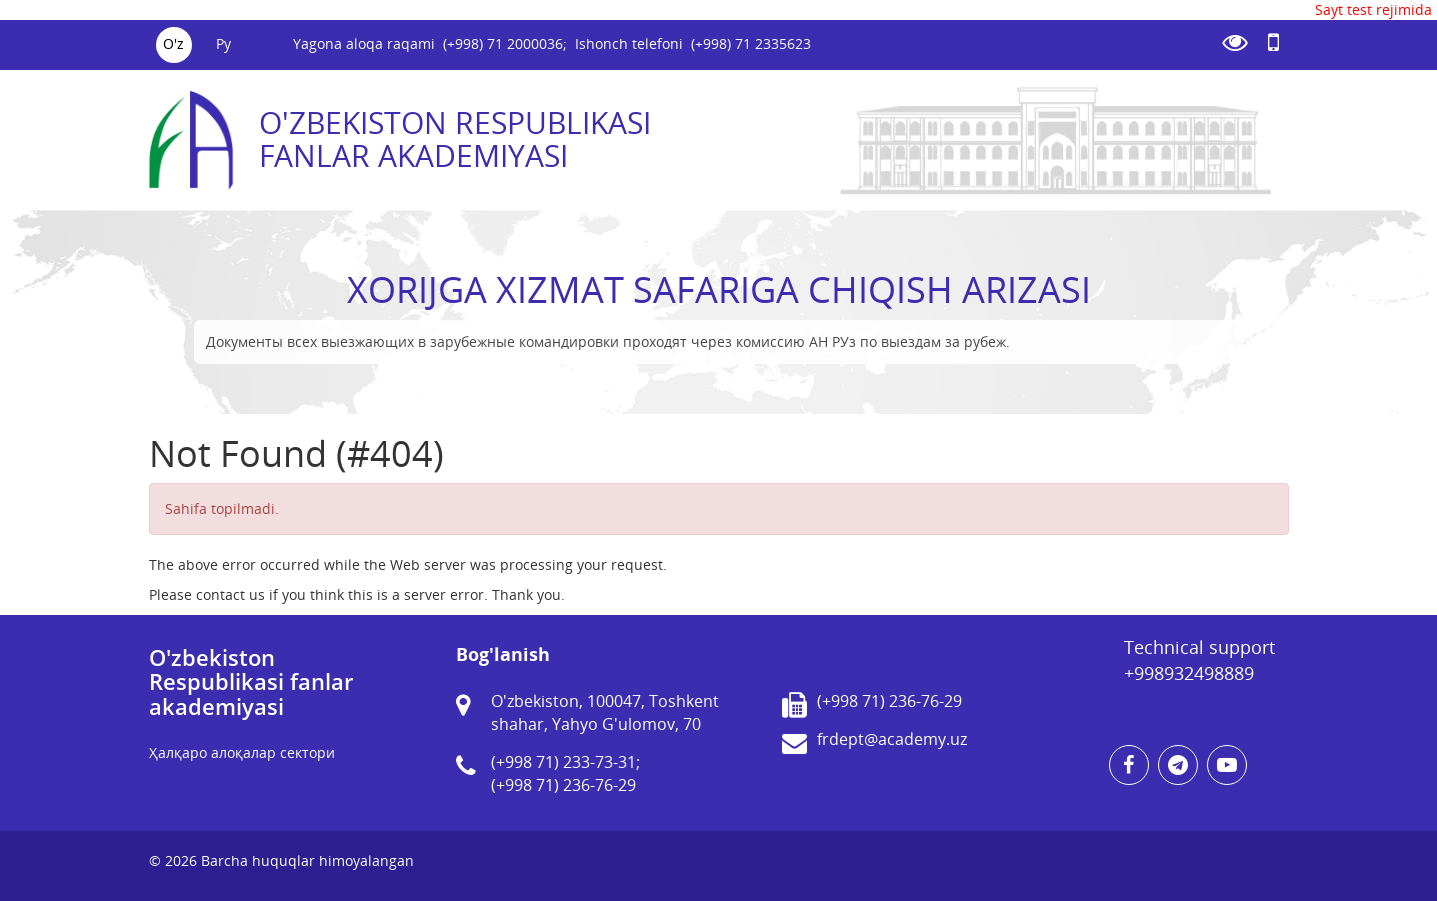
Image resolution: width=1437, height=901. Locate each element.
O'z (173, 43)
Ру (223, 43)
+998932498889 (1189, 673)
